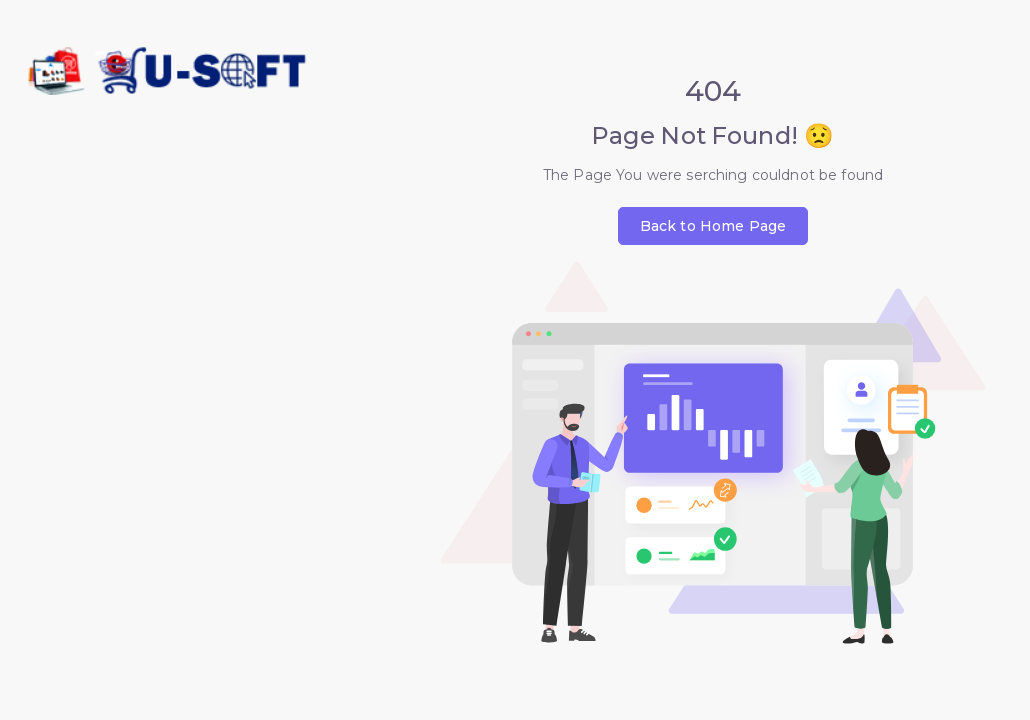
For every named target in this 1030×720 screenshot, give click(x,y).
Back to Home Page (713, 226)
